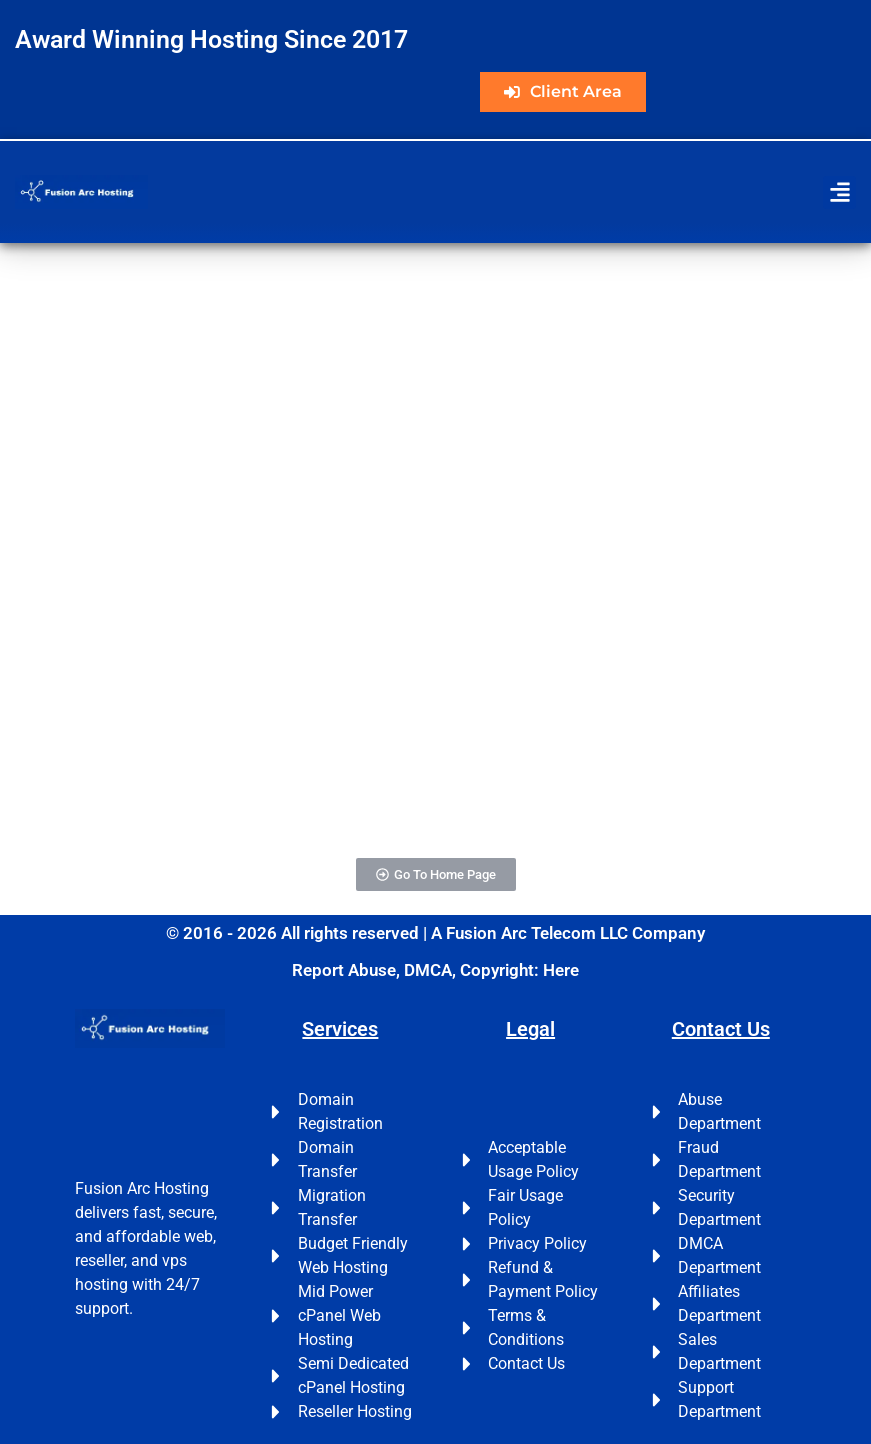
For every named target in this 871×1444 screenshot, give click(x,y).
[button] (839, 192)
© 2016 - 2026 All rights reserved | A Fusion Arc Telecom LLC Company (435, 933)
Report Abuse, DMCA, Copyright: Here (435, 970)
